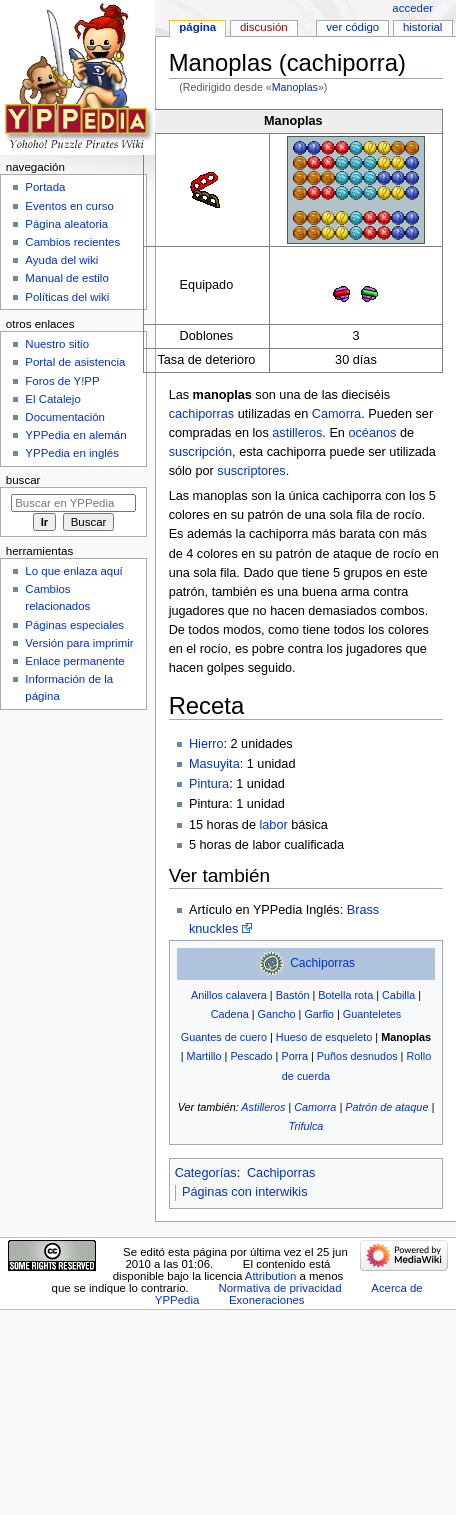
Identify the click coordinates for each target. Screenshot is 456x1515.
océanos (372, 433)
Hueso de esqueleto (324, 1037)
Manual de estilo (66, 278)
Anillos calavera (229, 995)
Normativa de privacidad (279, 1288)
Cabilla (398, 995)
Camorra (336, 414)
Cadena (230, 1014)
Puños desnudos (357, 1056)
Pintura (209, 784)
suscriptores (251, 471)
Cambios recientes (72, 242)
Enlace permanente (74, 661)
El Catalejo (52, 399)
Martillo (204, 1056)
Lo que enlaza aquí (73, 571)
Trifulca (306, 1126)
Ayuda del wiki (61, 260)
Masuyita (214, 764)
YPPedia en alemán (75, 435)
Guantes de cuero (224, 1037)
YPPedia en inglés (72, 453)
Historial (422, 27)
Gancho (277, 1014)
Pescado (251, 1056)
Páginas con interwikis (245, 1192)
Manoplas (295, 87)
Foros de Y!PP (62, 381)
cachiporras (202, 414)
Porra (294, 1056)
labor (273, 825)
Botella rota (345, 995)
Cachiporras (322, 963)
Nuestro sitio (57, 344)
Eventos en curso (69, 206)
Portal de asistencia (75, 362)
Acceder (412, 8)
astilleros (297, 433)
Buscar (23, 480)
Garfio (319, 1014)
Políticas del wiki (67, 297)
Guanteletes (372, 1014)
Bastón (293, 995)
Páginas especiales (74, 625)
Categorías (206, 1173)
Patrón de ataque (386, 1107)
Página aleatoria (66, 224)
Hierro (206, 744)
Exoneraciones (267, 1300)
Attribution (270, 1276)
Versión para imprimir (79, 643)
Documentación (65, 417)
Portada (45, 187)
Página (197, 27)
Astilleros (263, 1107)
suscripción (200, 452)
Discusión (264, 27)
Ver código (352, 27)
